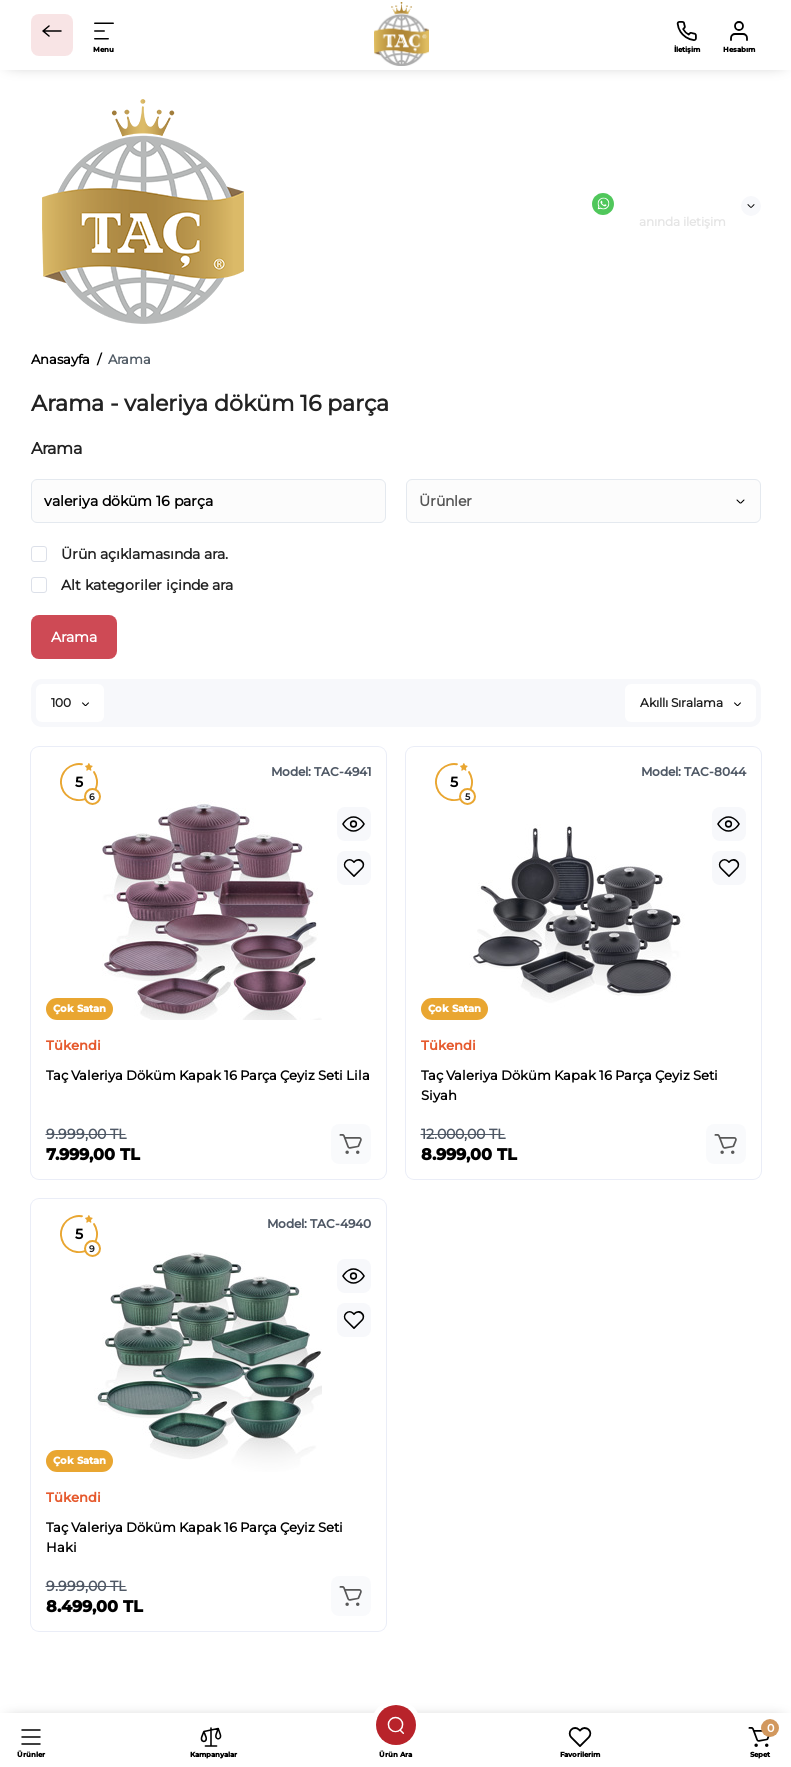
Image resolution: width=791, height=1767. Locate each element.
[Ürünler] (31, 1740)
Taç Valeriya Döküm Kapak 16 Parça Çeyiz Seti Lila (208, 1075)
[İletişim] (687, 35)
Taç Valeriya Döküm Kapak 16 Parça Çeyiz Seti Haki (194, 1537)
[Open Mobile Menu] (105, 35)
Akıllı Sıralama (690, 702)
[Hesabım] (739, 35)
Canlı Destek (659, 204)
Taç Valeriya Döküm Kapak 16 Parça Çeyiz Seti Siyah (569, 1085)
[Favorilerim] (580, 1740)
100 (70, 702)
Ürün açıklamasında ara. (129, 554)
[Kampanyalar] (211, 1740)
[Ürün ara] (396, 1725)
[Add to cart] (351, 1144)
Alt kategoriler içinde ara (132, 585)
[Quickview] (354, 824)
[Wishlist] (354, 868)
